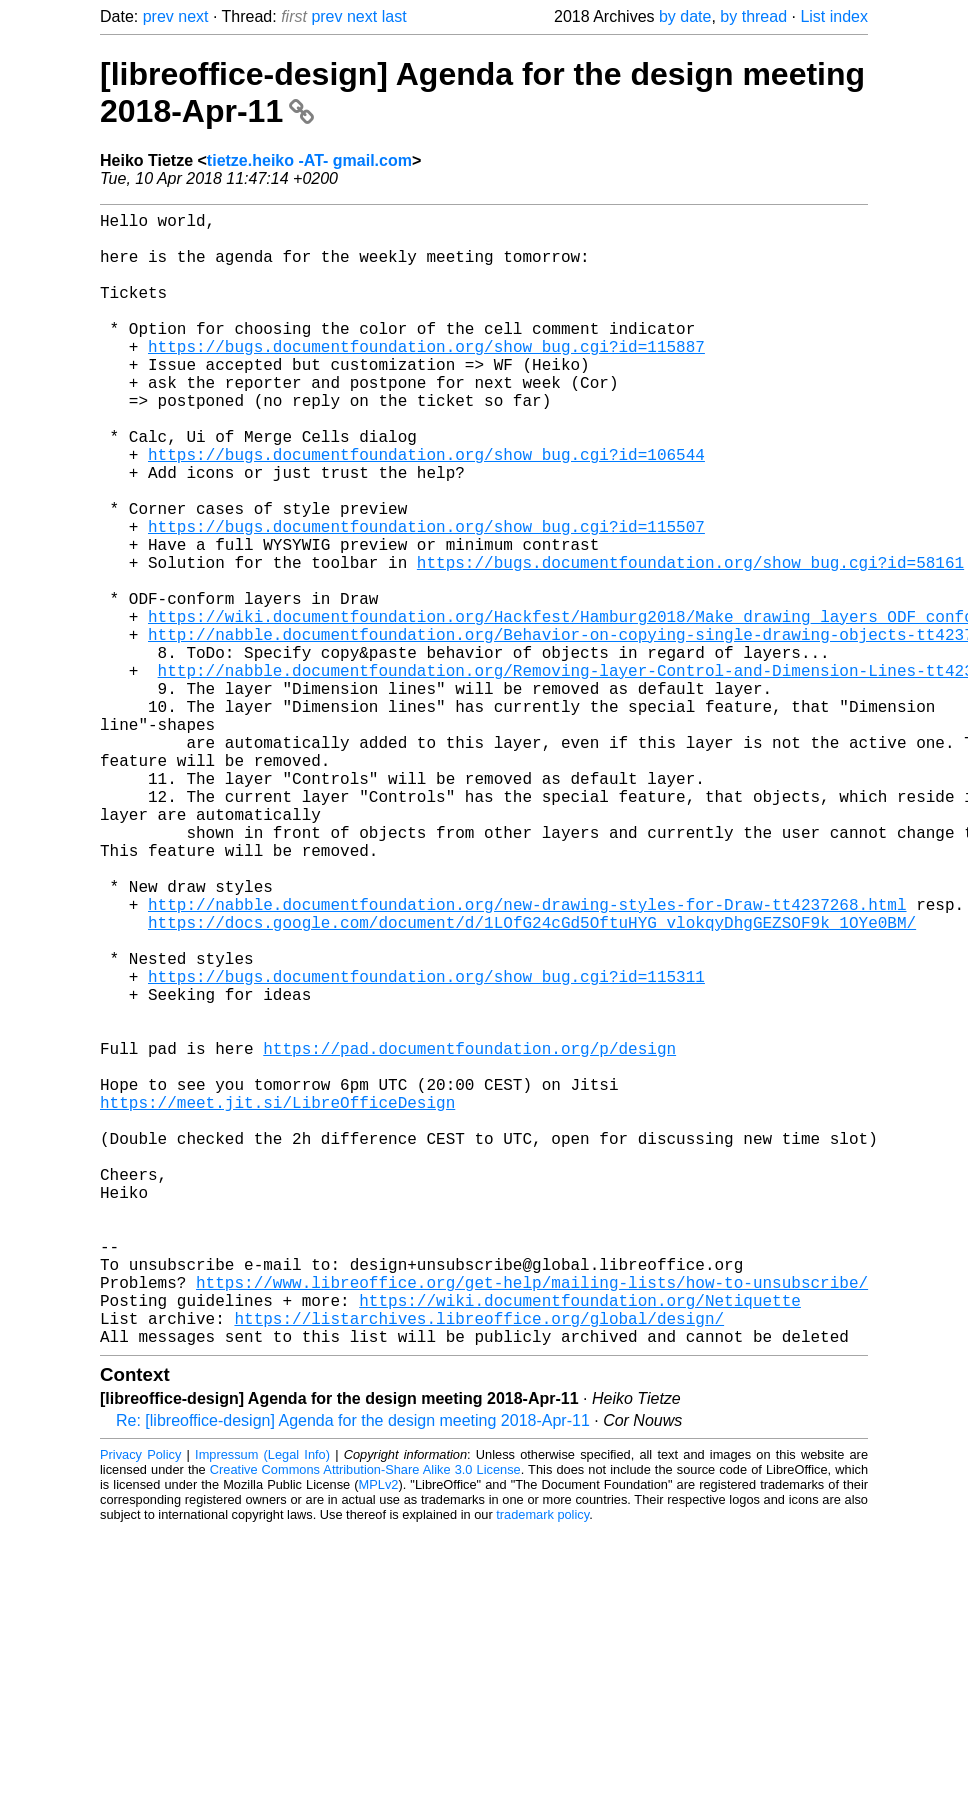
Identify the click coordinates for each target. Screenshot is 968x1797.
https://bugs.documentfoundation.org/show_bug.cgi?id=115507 (426, 598)
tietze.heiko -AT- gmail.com (309, 160)
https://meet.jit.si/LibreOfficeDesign (277, 1302)
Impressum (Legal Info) (262, 1706)
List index (834, 16)
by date (685, 16)
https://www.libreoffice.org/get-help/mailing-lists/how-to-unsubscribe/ (532, 1522)
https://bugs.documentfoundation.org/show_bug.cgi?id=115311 (426, 1148)
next (193, 16)
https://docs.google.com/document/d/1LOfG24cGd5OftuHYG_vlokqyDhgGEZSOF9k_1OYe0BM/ (532, 1082)
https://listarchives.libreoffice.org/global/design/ (479, 1566)
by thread (753, 16)
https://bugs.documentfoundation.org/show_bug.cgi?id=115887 (426, 378)
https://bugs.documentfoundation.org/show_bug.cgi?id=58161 (690, 642)
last (394, 16)
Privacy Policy (140, 1706)
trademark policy (542, 1766)
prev (158, 16)
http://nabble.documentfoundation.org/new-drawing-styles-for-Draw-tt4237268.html (527, 1060)
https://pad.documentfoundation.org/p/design (469, 1236)
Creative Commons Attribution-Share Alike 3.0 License (365, 1721)
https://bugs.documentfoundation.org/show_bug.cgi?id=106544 (426, 510)
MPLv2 (379, 1736)
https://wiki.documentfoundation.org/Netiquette (580, 1544)
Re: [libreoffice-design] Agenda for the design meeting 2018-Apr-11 (353, 1672)
